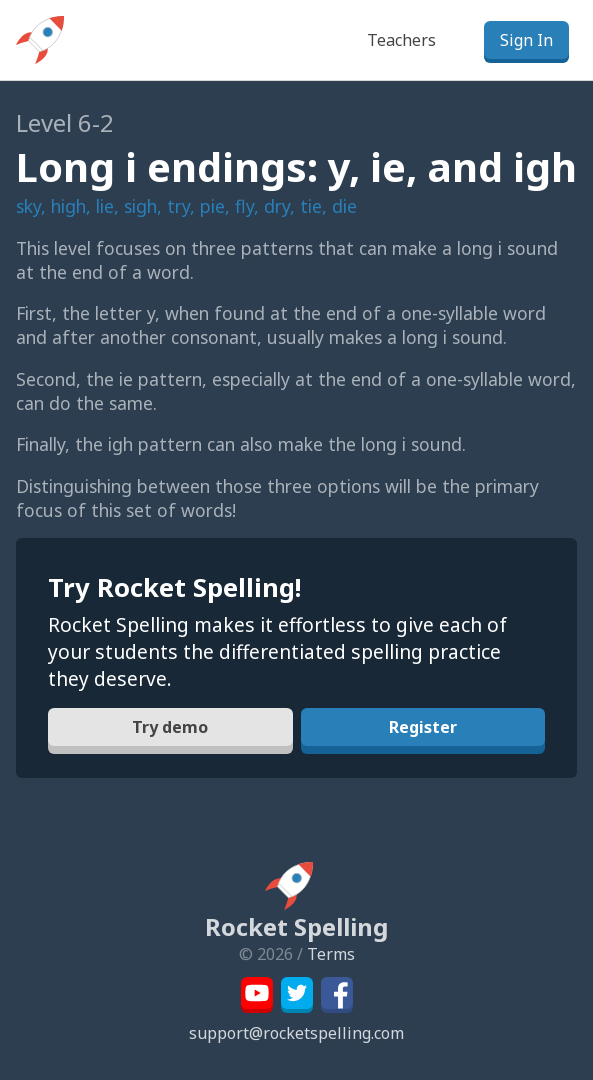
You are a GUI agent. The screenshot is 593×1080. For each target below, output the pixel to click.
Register (423, 727)
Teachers (401, 40)
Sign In (526, 40)
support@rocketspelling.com (296, 1033)
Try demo (170, 727)
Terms (331, 954)
